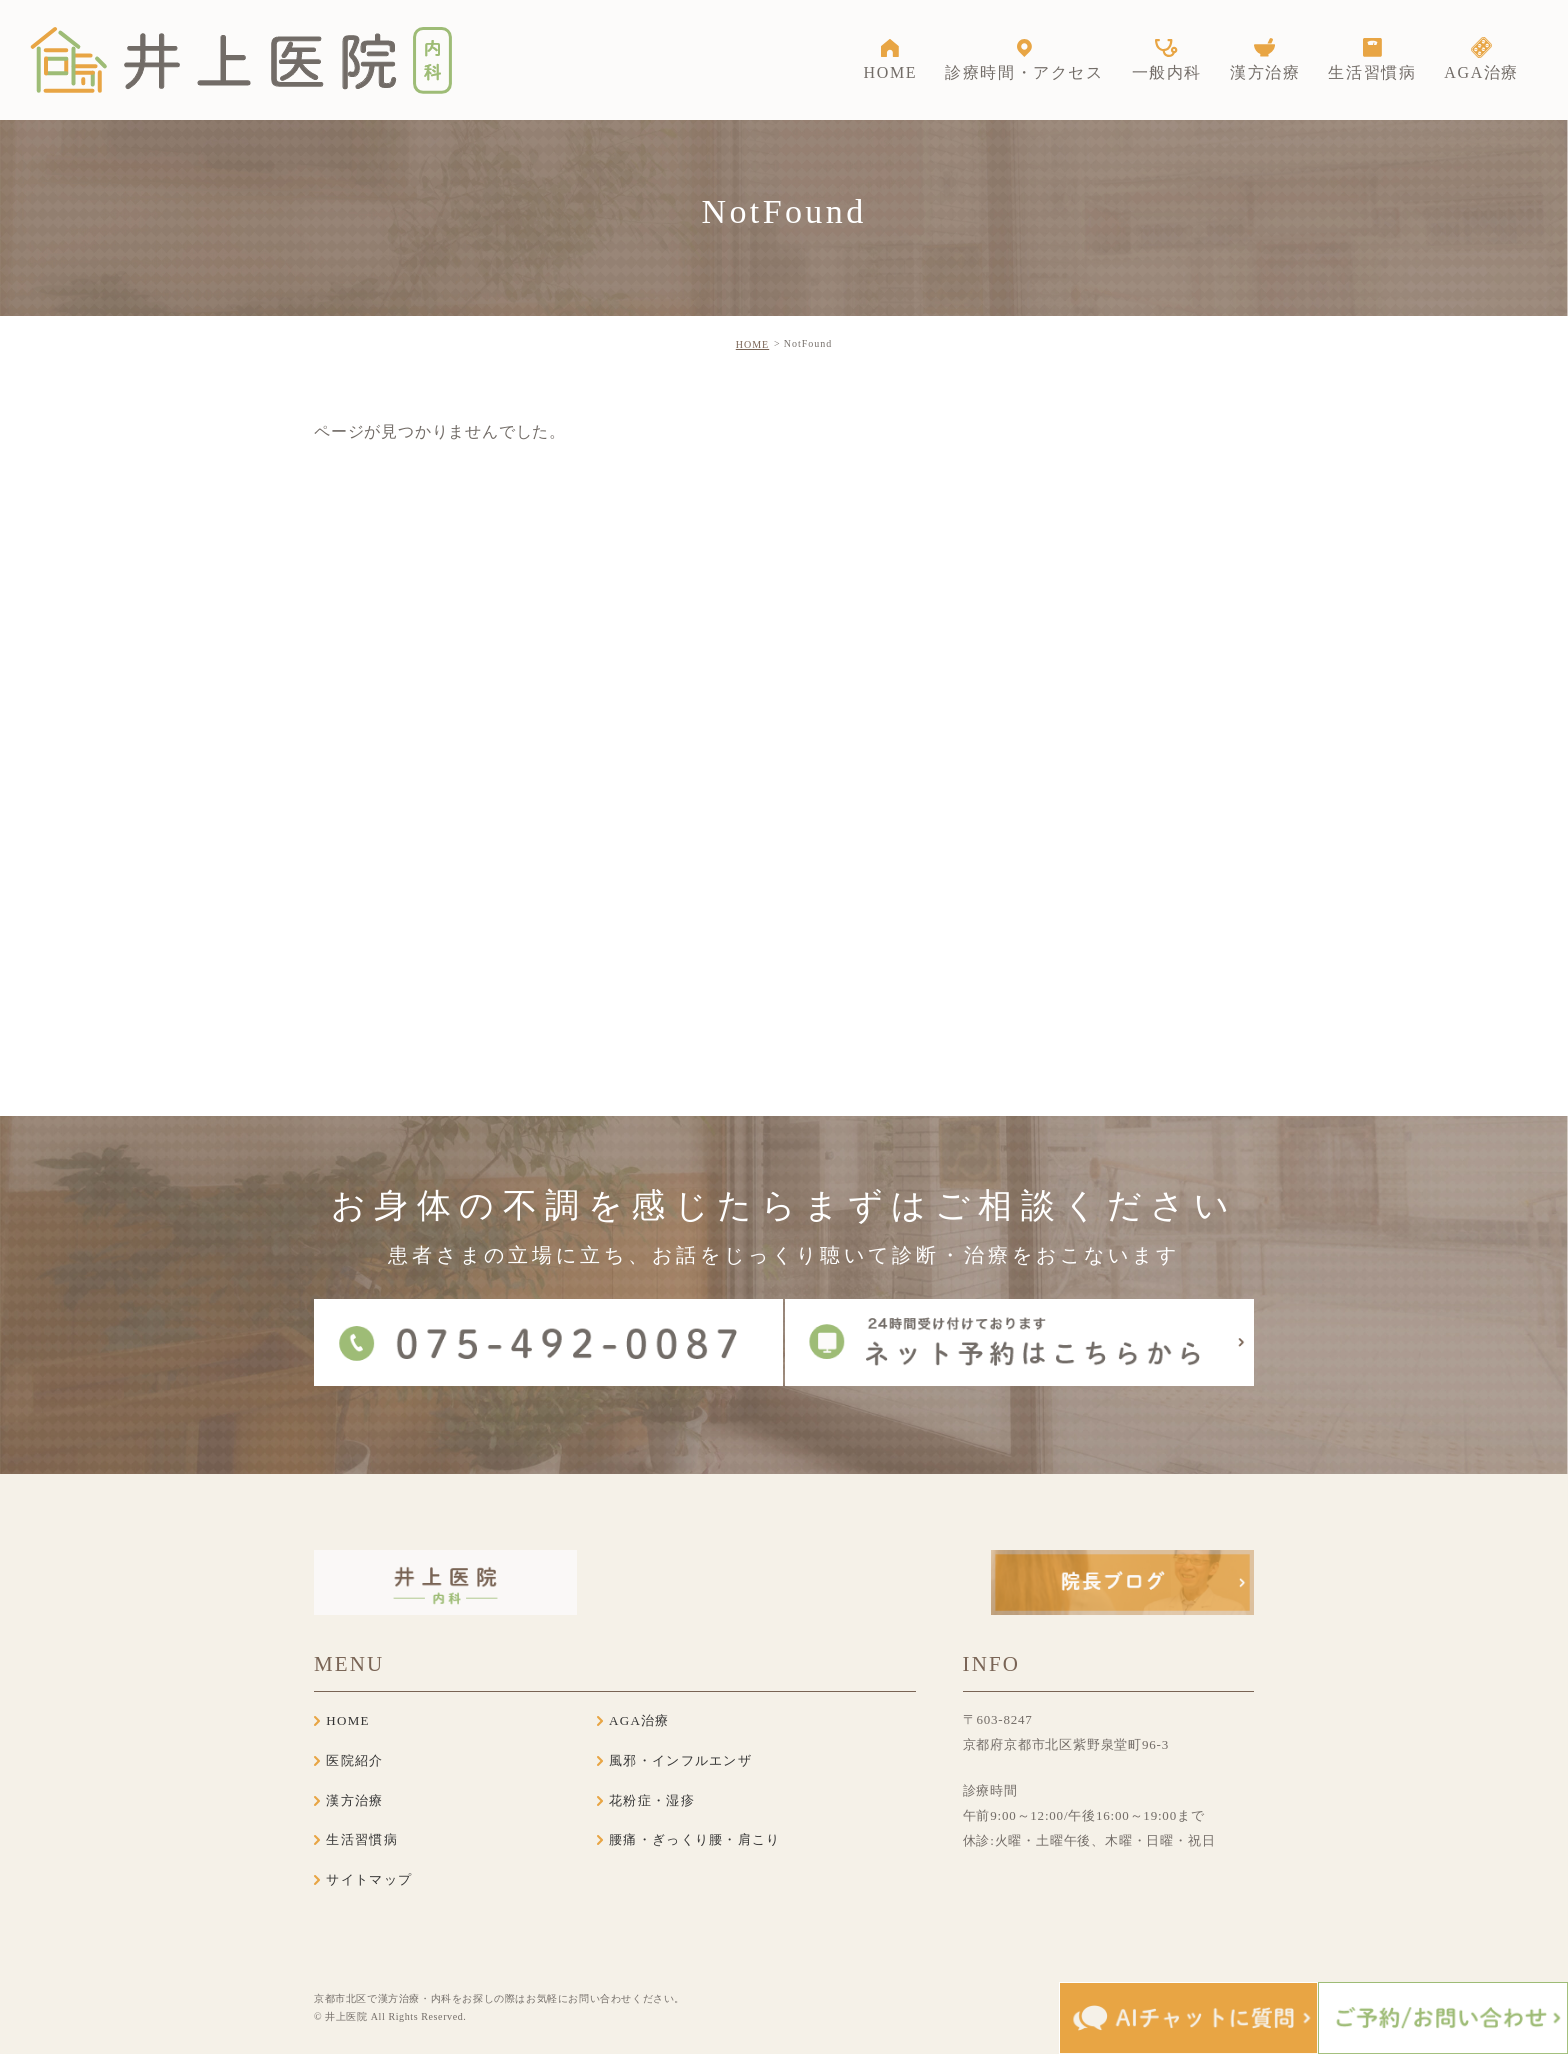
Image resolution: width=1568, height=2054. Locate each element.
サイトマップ (369, 1879)
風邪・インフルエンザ (680, 1760)
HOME (752, 344)
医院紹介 (354, 1760)
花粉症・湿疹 (652, 1800)
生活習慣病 (362, 1839)
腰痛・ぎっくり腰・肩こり (695, 1839)
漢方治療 (354, 1800)
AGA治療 (639, 1720)
